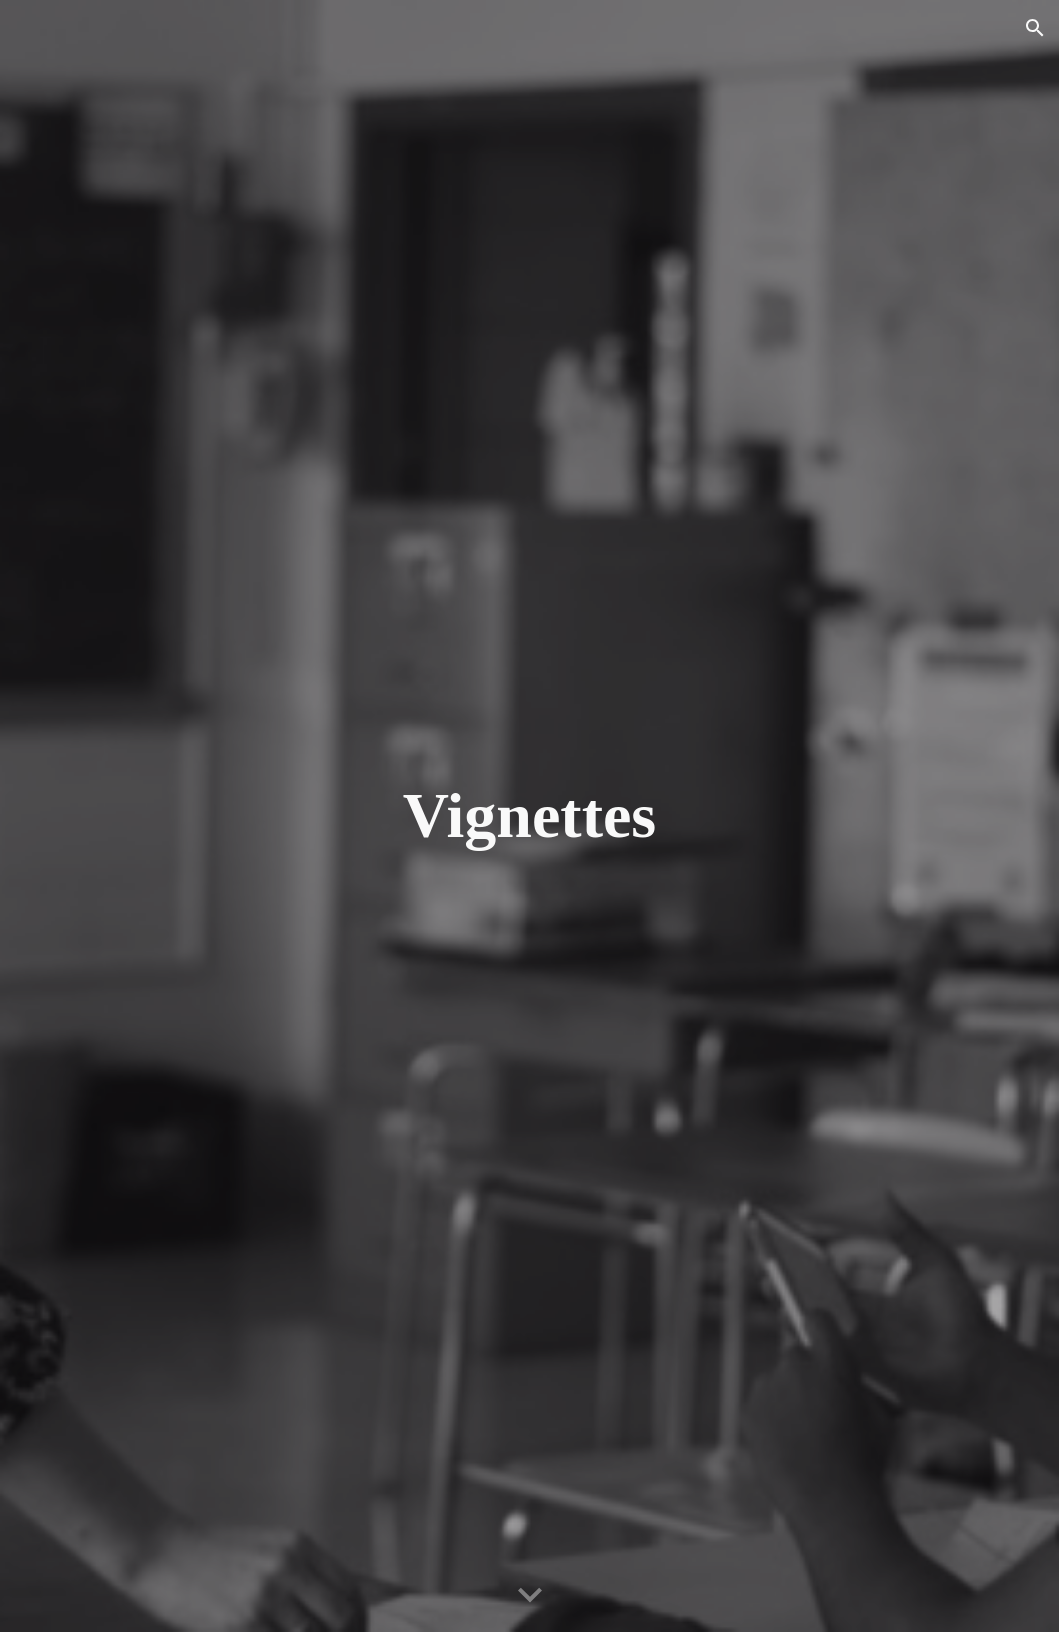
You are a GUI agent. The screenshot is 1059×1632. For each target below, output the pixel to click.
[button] (1035, 28)
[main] (530, 816)
